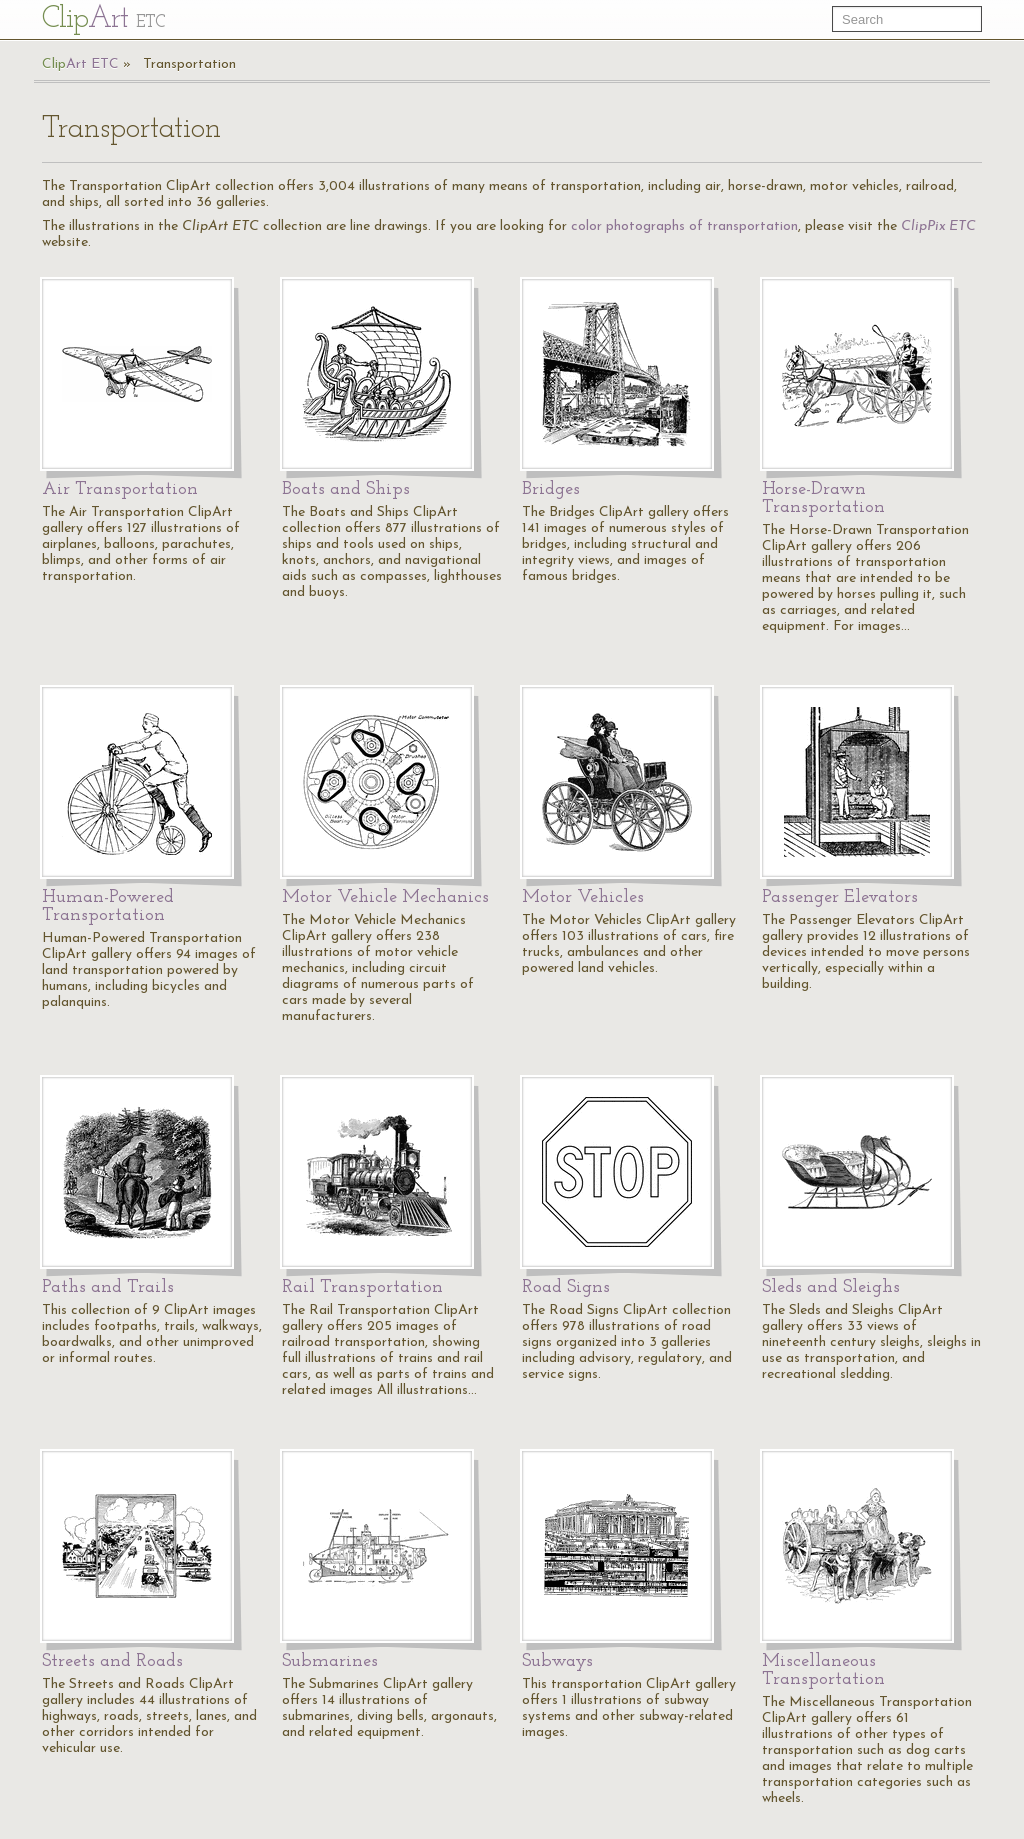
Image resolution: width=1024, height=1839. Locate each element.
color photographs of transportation (684, 226)
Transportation (189, 64)
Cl (103, 19)
